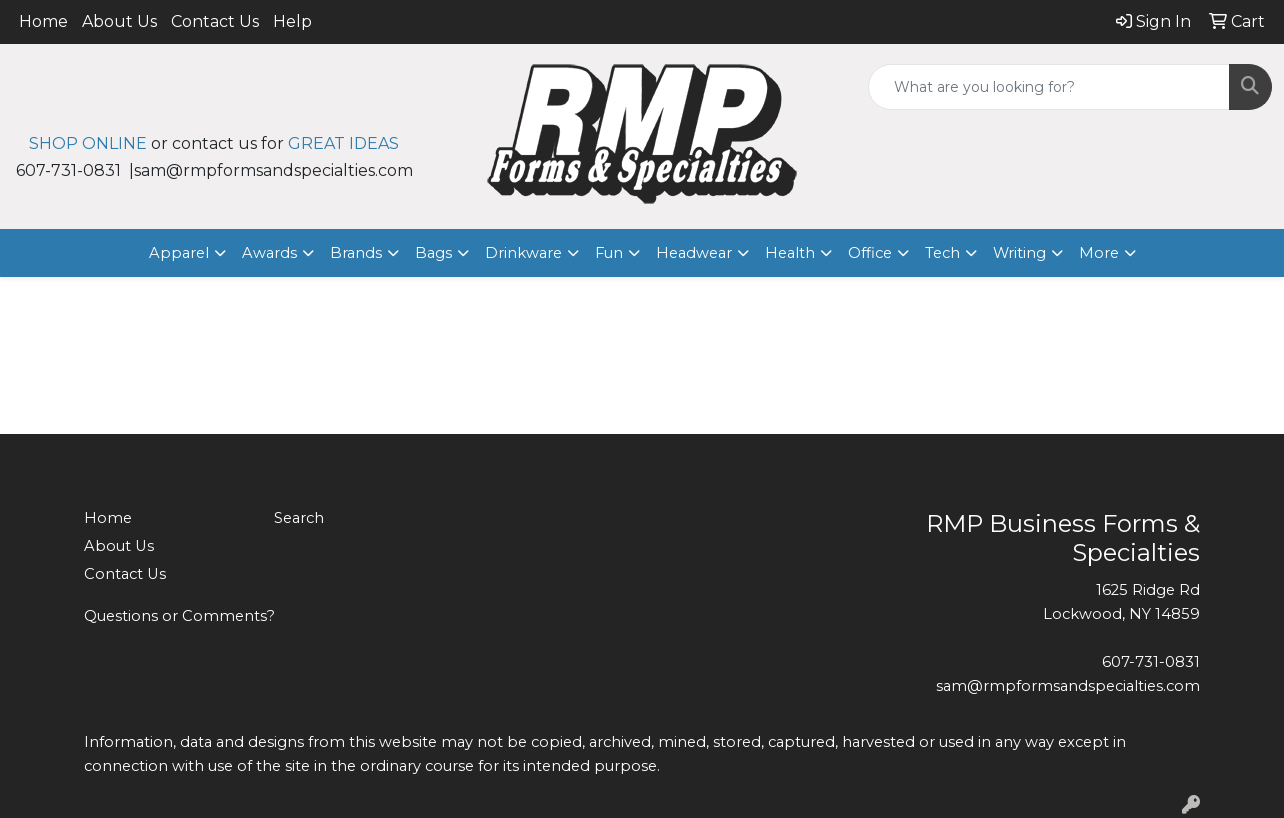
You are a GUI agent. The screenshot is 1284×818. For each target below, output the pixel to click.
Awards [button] (269, 253)
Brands (356, 253)
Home (43, 21)
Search (299, 518)
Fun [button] (609, 253)
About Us (119, 21)
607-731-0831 (1151, 662)
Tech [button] (942, 253)
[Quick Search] (1049, 87)
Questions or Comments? (179, 616)
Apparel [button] (179, 253)
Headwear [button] (694, 253)
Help (292, 21)
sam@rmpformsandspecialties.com (1068, 686)
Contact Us (215, 21)
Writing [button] (1019, 253)
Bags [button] (433, 253)
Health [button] (790, 253)
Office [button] (870, 253)
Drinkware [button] (523, 253)
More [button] (1099, 253)
